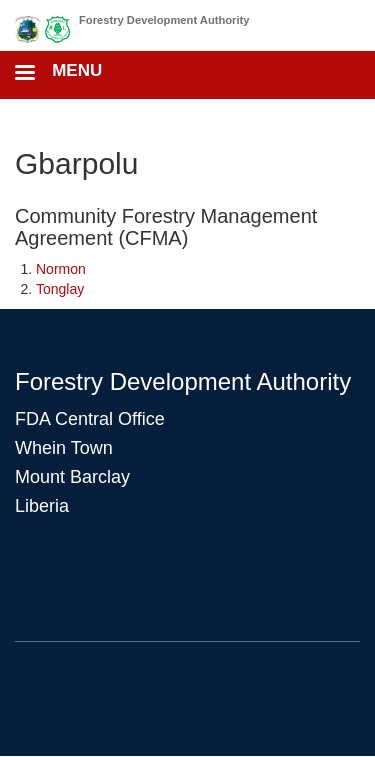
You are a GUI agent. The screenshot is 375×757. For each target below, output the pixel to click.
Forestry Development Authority (164, 20)
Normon (61, 269)
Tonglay (60, 289)
